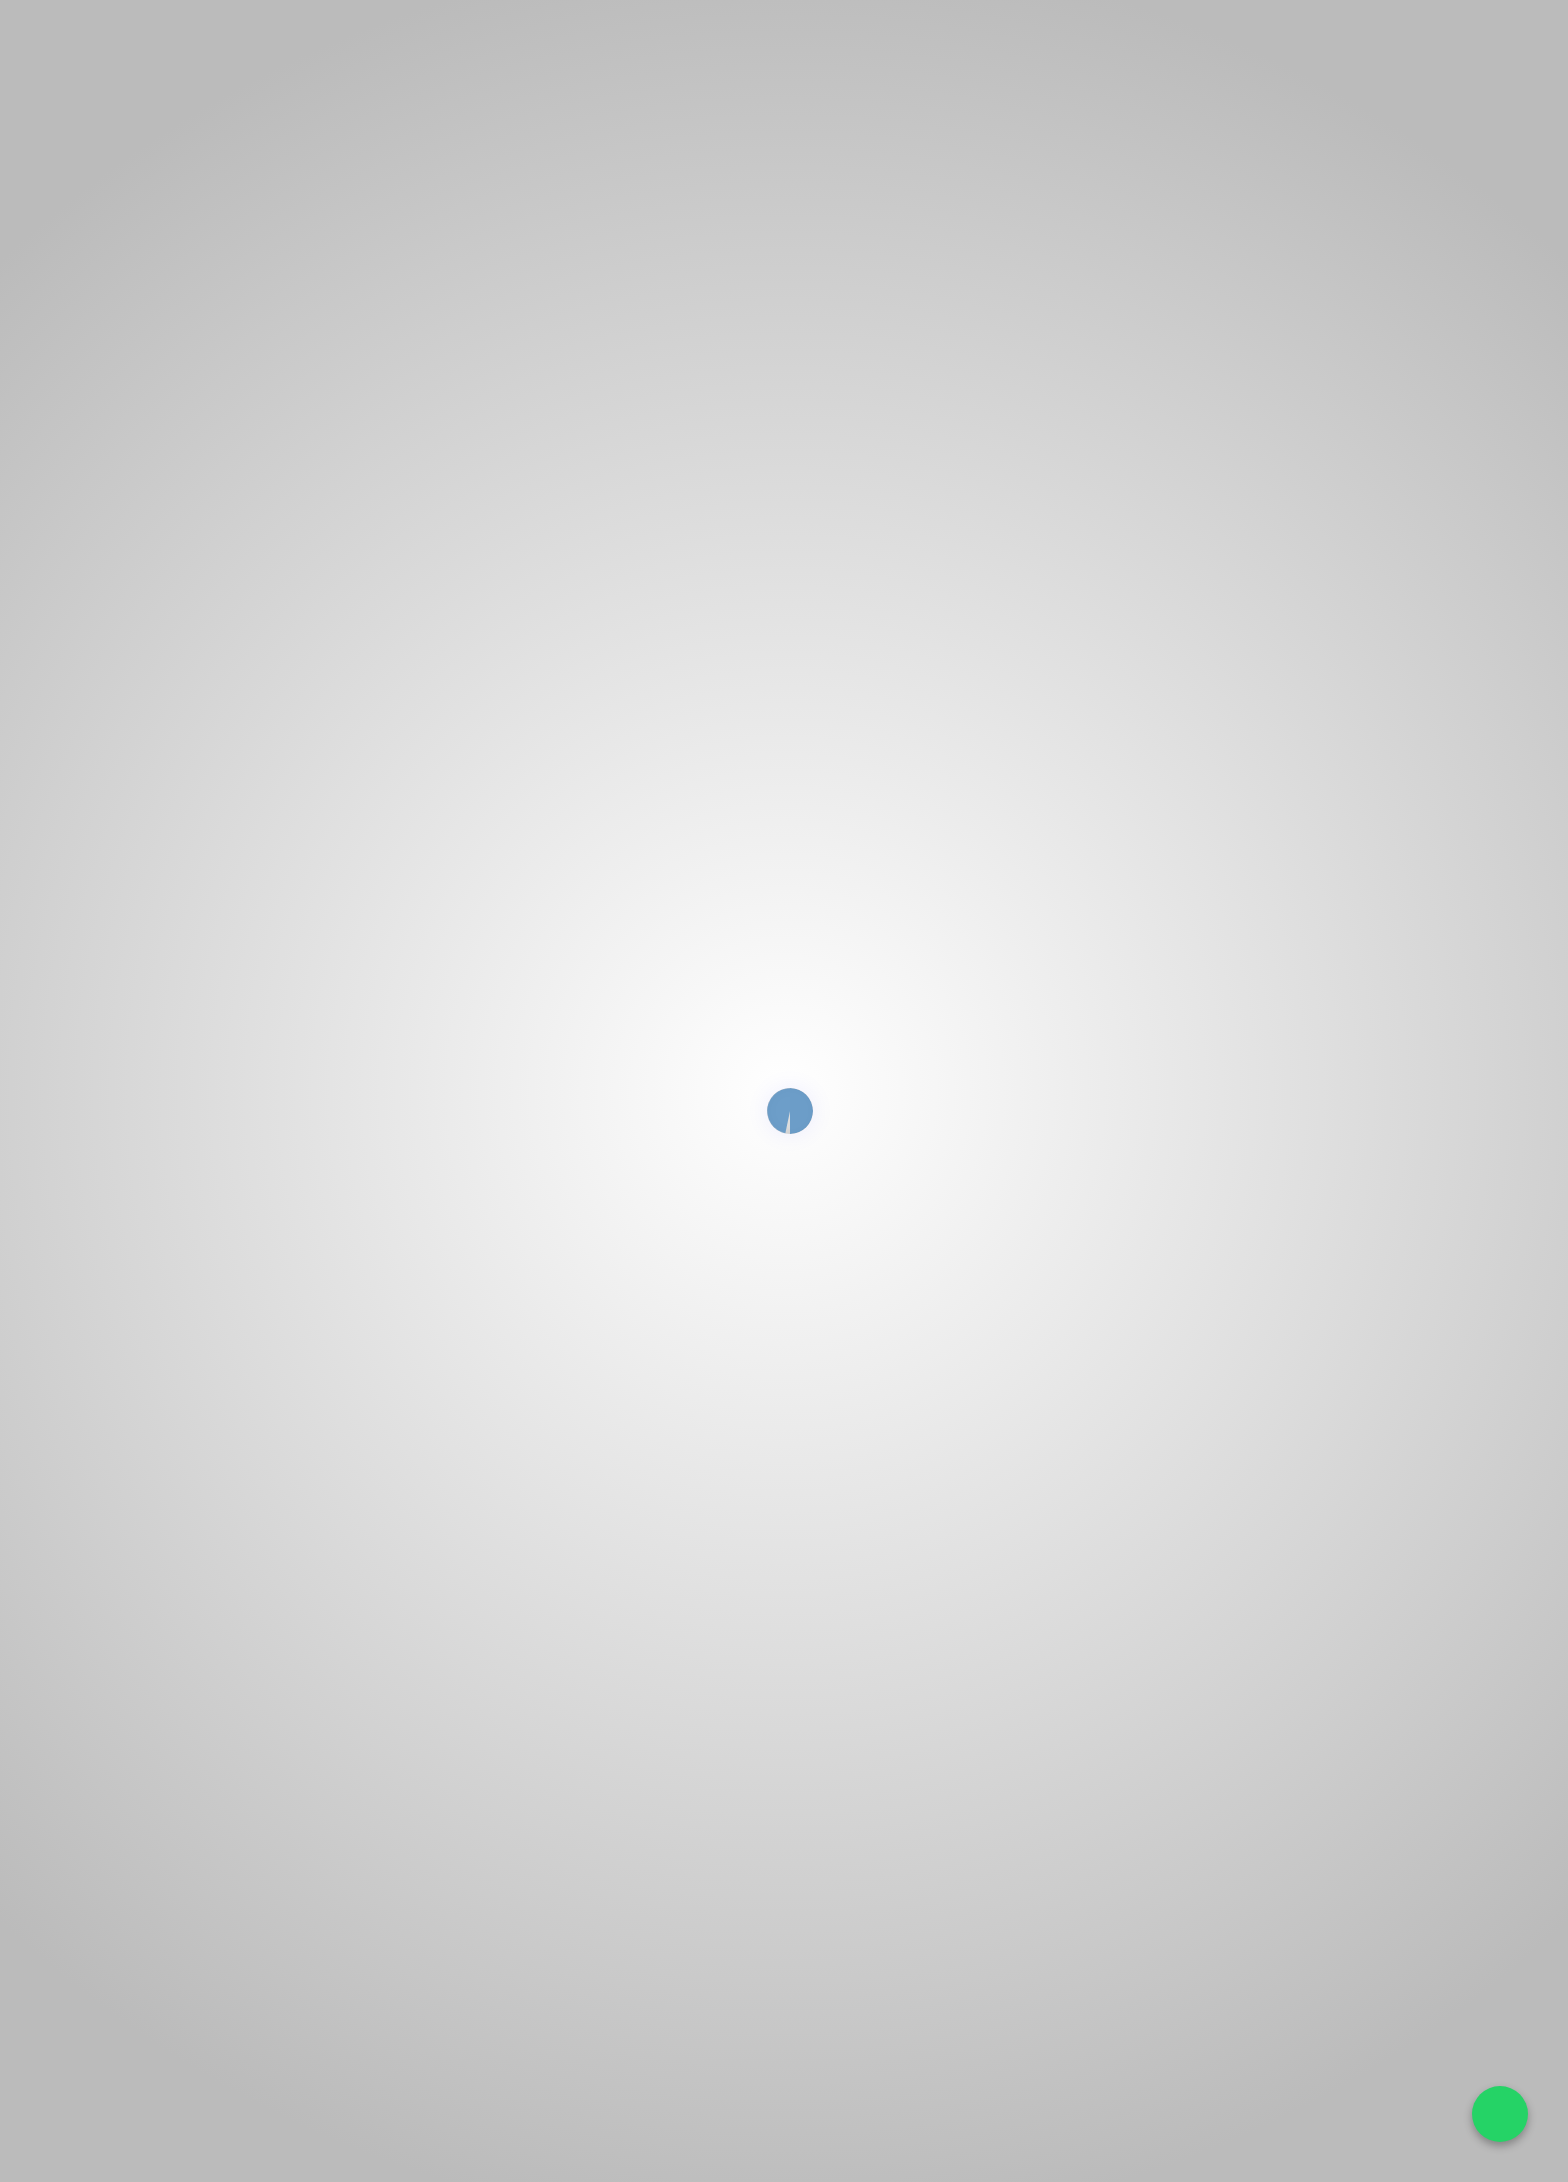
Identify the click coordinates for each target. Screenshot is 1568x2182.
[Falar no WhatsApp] (1500, 2114)
